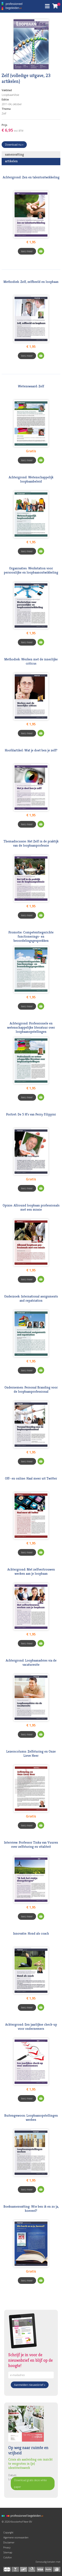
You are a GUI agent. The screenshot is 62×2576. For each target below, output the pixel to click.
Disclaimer (8, 2542)
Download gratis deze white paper (30, 2483)
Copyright (8, 2532)
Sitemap (7, 2552)
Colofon (7, 2557)
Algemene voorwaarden (15, 2537)
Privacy (6, 2547)
